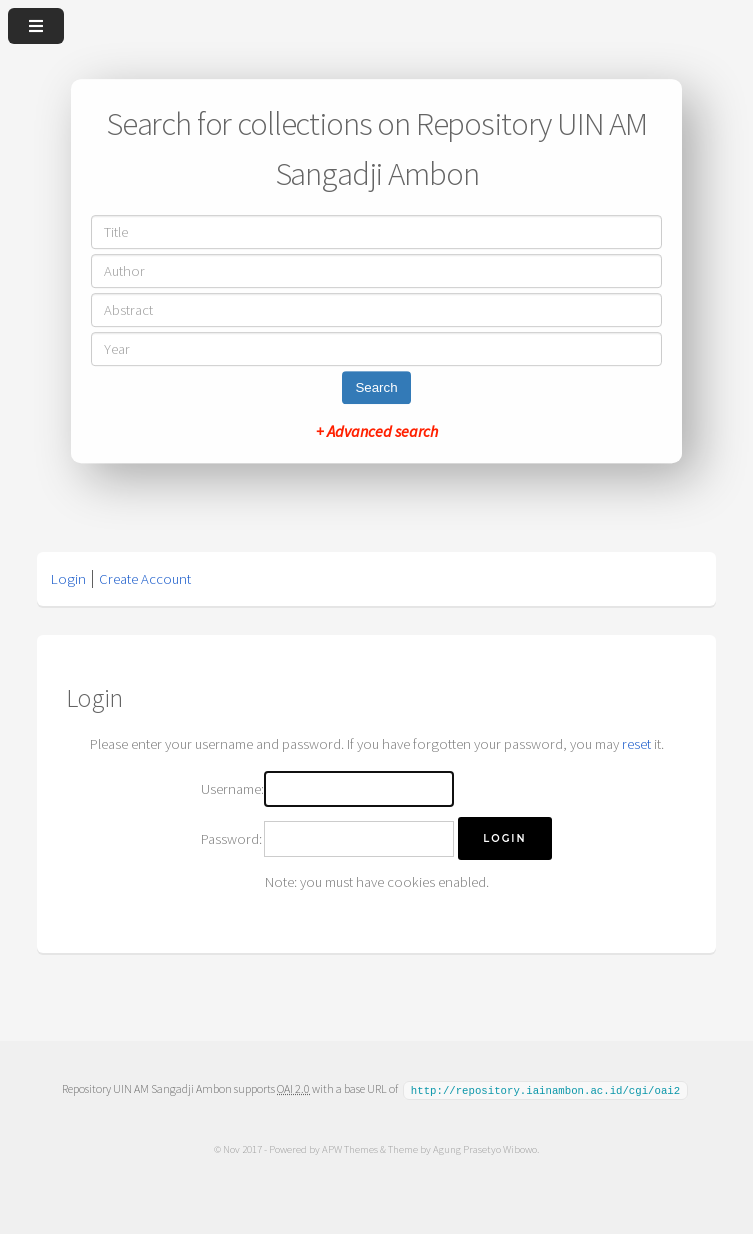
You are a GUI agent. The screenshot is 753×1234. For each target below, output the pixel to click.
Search (376, 387)
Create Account (145, 579)
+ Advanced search (377, 431)
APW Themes (350, 1148)
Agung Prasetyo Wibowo (485, 1148)
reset (636, 744)
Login (68, 579)
